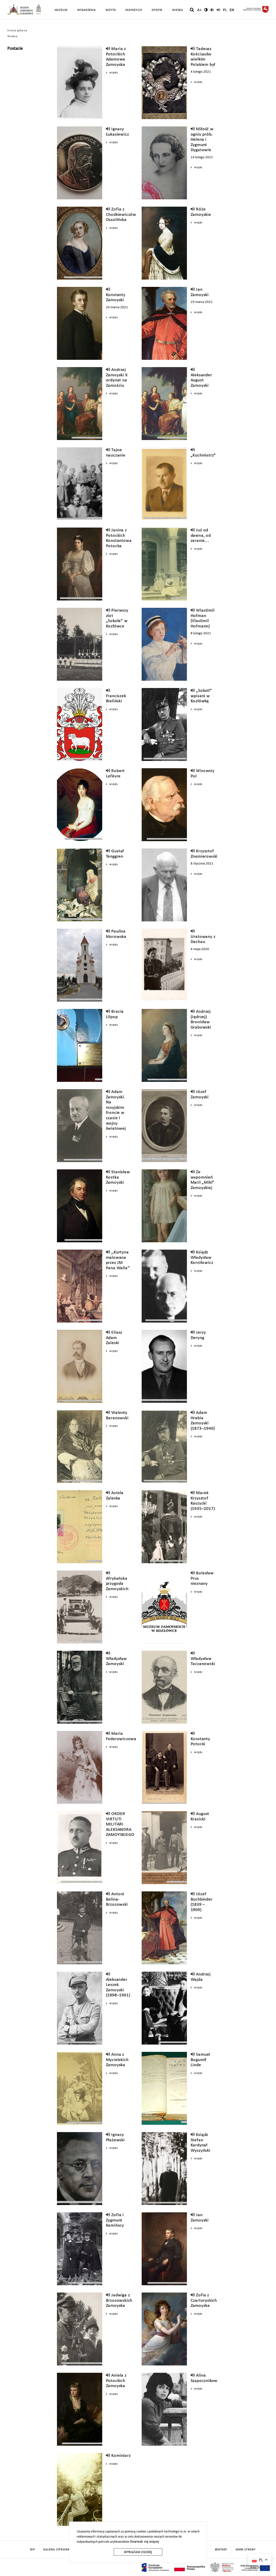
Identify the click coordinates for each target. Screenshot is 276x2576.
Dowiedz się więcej (144, 2542)
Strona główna (17, 30)
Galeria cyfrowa (56, 2549)
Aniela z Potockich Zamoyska (116, 2380)
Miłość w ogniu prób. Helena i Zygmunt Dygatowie (202, 139)
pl (225, 10)
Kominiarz (120, 2455)
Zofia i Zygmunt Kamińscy (115, 2220)
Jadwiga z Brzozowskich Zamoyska (119, 2300)
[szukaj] (192, 10)
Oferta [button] (157, 10)
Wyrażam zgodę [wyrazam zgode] (138, 2552)
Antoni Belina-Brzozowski (117, 1899)
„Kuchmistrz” (203, 455)
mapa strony (246, 2549)
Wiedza (12, 36)
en (232, 10)
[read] (219, 9)
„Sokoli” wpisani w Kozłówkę (201, 696)
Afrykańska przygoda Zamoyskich (117, 1583)
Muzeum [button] (61, 10)
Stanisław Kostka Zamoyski (118, 1177)
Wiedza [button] (177, 10)
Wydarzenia (86, 10)
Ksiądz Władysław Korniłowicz (202, 1257)
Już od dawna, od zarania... (201, 535)
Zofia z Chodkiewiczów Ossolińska (121, 214)
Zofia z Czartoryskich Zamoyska (204, 2300)
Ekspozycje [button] (133, 10)
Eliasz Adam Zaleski (114, 1337)
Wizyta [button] (110, 10)
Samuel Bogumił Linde (200, 2059)
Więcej (112, 72)
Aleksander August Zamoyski (201, 380)
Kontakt (221, 2549)
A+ (199, 10)
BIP (32, 2549)
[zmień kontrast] (206, 9)
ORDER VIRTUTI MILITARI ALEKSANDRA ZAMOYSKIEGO (120, 1824)
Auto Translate (260, 2568)
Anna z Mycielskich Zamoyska (117, 2059)
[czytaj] (212, 9)
